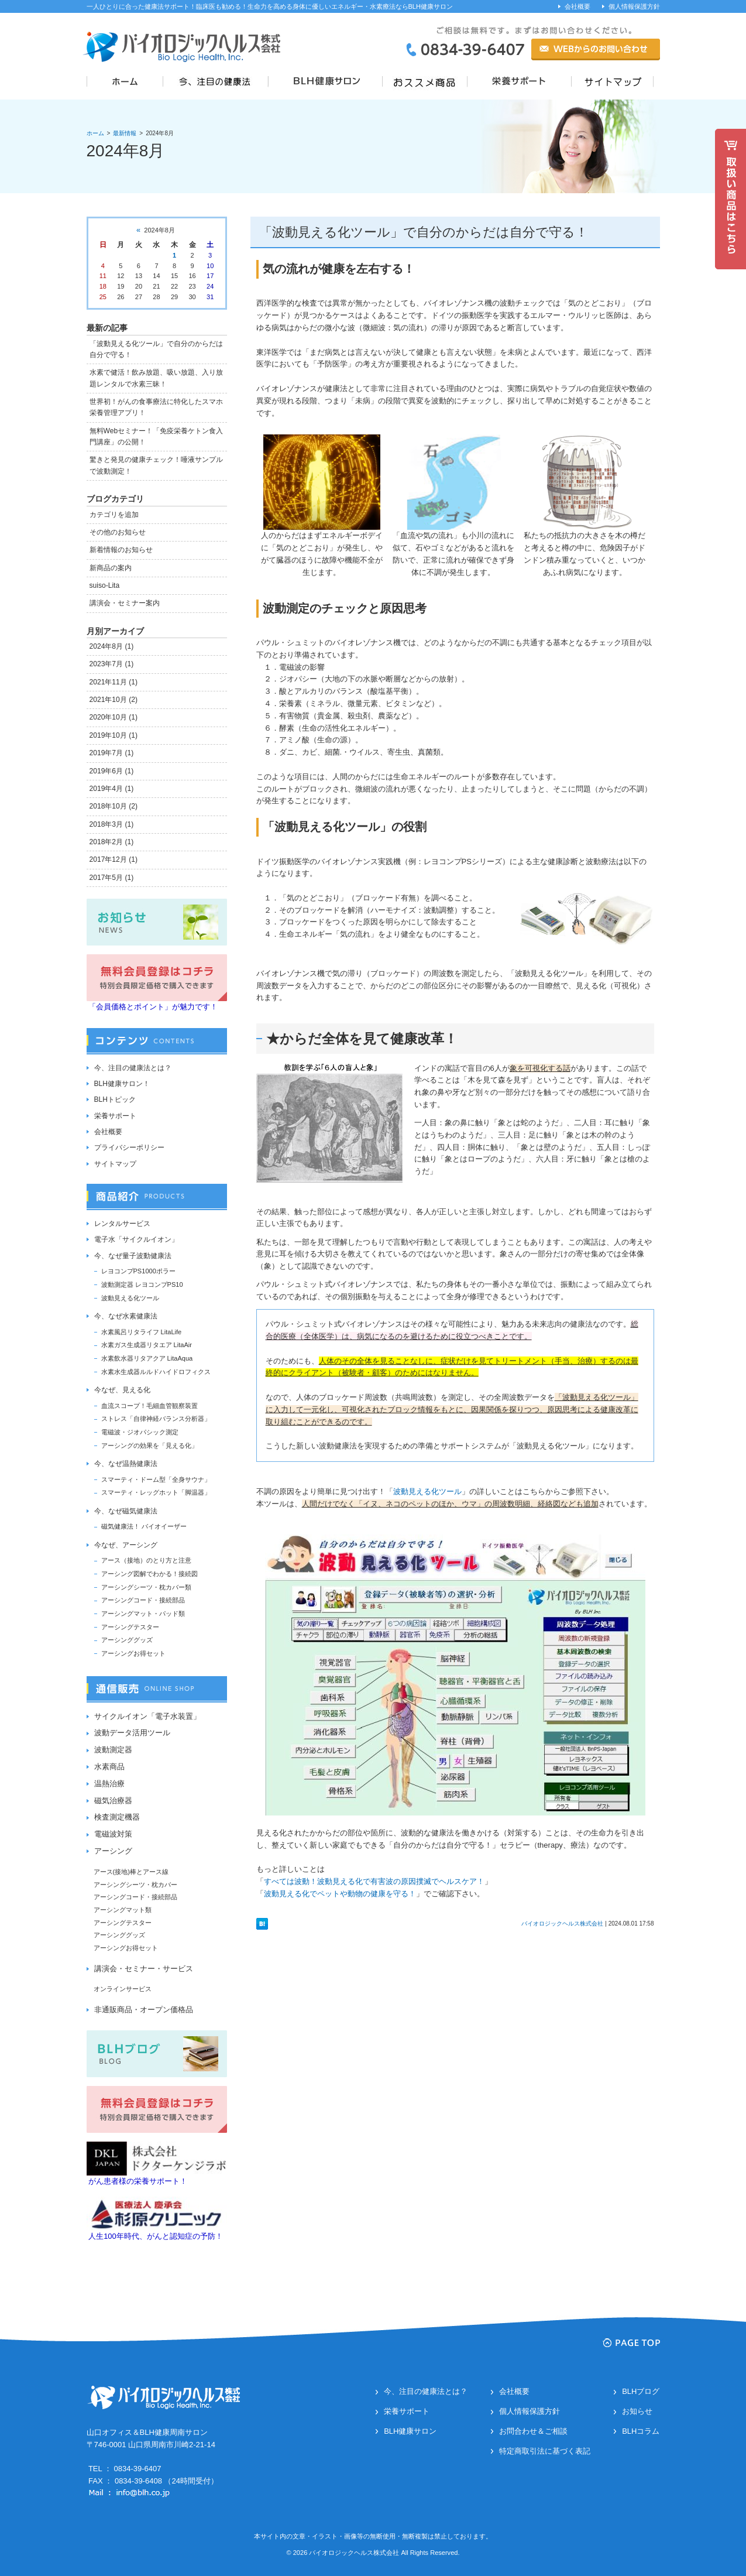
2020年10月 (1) (113, 717)
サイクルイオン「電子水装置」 (147, 1716)
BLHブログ (640, 2391)
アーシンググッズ (127, 1639)
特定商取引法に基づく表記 (544, 2451)
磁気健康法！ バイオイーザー (144, 1526)
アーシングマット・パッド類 (143, 1613)
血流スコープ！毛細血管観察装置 (149, 1405)
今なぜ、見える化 (122, 1390)
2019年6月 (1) (112, 771)
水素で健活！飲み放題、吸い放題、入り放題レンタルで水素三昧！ (156, 378)
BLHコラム (640, 2431)
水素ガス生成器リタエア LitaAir (146, 1344)
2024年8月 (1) (112, 646)
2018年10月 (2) (113, 806)
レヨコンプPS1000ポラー (138, 1271)
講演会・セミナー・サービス (143, 1968)
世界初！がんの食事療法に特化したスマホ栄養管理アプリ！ (156, 407)
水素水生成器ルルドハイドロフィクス (156, 1371)
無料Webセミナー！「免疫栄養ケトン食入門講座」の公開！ (157, 436)
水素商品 (109, 1766)
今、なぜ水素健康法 (125, 1316)
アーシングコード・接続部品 (143, 1600)
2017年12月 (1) (113, 859)
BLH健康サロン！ (122, 1084)
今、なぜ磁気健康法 (125, 1511)
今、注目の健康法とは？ (132, 1068)
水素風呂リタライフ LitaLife (141, 1331)
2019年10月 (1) (113, 735)
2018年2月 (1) (112, 842)
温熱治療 (109, 1783)
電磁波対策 (113, 1834)
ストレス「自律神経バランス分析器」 (156, 1418)
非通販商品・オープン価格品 (143, 2009)
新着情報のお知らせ (121, 550)
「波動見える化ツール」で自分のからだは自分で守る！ (423, 232)
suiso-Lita (105, 585)
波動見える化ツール (427, 1491)
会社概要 (577, 6)
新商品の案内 (111, 568)
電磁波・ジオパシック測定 (139, 1432)
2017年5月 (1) (112, 877)
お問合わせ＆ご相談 (533, 2431)
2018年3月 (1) (112, 824)
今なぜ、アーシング (125, 1545)
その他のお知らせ (118, 532)
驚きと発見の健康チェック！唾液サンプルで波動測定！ (156, 465)
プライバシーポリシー (129, 1147)
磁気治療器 (113, 1800)
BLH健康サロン (410, 2431)
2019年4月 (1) (112, 789)
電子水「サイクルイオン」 (136, 1239)
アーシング (113, 1851)
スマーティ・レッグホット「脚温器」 (156, 1492)
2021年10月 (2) (113, 700)
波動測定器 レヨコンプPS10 (142, 1284)
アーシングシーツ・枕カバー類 (146, 1587)
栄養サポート (115, 1116)
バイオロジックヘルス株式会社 (562, 1923)
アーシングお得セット (133, 1653)
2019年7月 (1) (112, 753)
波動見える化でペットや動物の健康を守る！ (340, 1893)
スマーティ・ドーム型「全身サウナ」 (156, 1479)
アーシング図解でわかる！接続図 (149, 1573)
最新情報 (124, 133)
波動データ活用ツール (132, 1732)
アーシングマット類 (123, 1909)
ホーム (95, 133)
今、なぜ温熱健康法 (125, 1464)
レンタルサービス (122, 1224)
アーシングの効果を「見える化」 (149, 1445)
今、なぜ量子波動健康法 (132, 1256)
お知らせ (637, 2411)
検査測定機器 (117, 1817)
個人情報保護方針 (634, 6)
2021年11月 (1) (113, 682)
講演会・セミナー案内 (125, 603)
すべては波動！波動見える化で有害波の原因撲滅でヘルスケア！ (374, 1881)
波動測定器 (113, 1749)
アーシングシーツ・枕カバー (135, 1884)
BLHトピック (115, 1099)
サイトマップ (115, 1164)
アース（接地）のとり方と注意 (146, 1560)
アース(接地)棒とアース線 (131, 1871)
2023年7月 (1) (112, 664)
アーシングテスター (130, 1626)
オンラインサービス (123, 1988)
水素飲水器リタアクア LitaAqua (147, 1358)
